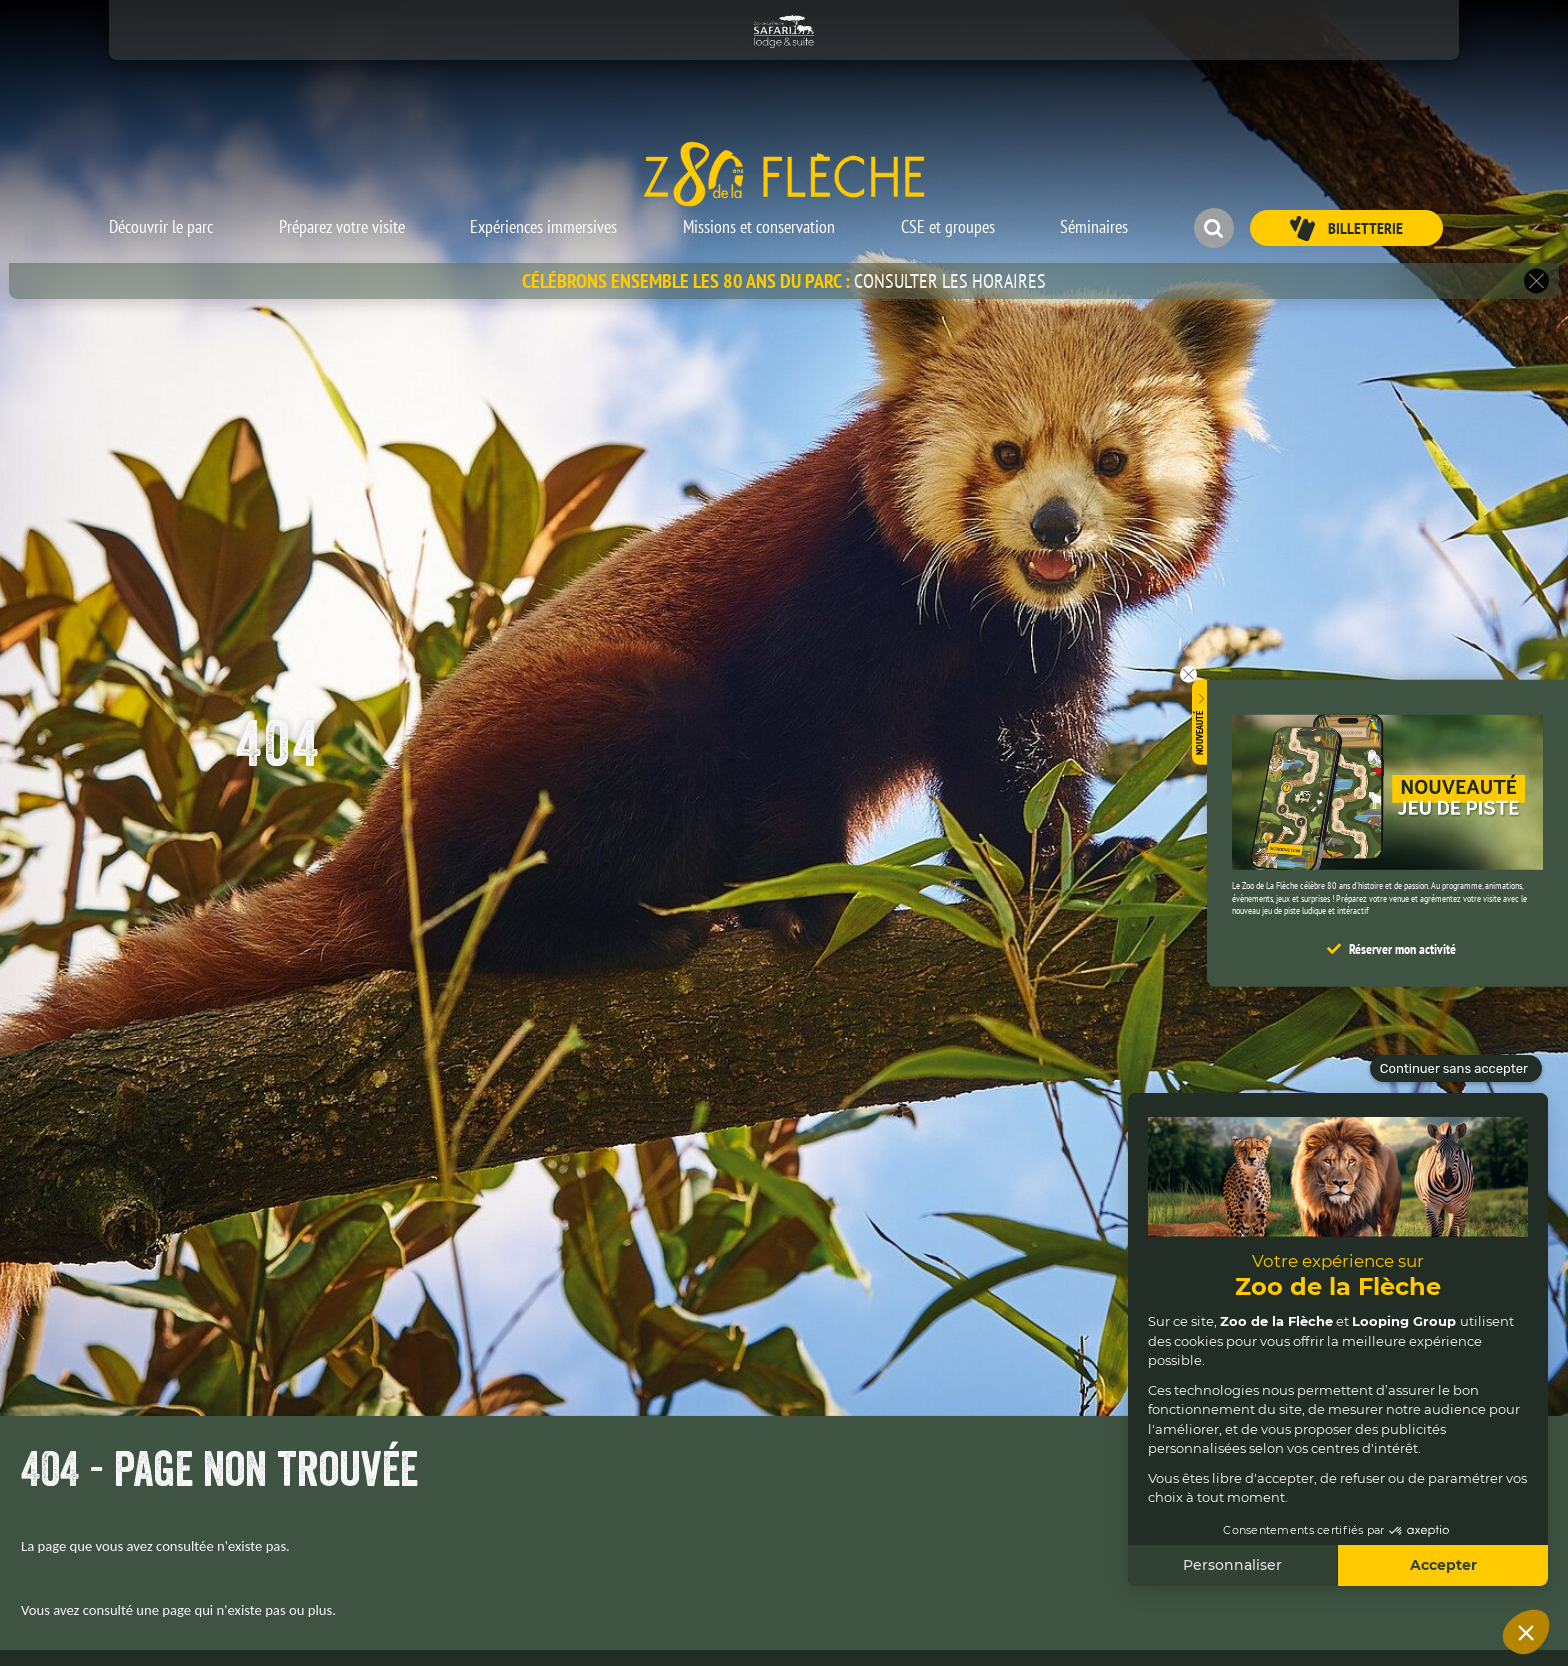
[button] (161, 218)
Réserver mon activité (1402, 949)
